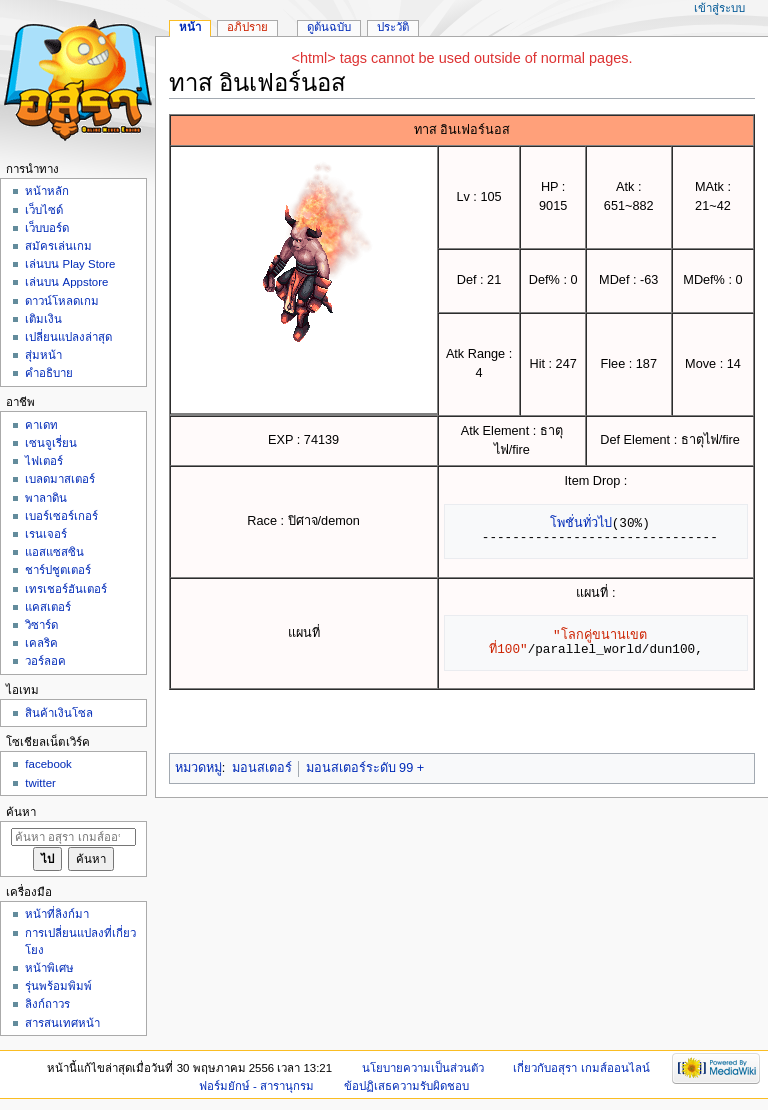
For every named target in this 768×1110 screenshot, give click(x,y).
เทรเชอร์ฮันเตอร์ (66, 589)
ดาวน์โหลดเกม (62, 301)
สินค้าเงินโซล (59, 713)
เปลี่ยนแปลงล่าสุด (68, 337)
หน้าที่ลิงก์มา (57, 914)
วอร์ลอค (45, 661)
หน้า (190, 27)
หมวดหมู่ (198, 768)
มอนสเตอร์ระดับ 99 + (365, 768)
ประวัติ (393, 27)
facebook (48, 764)
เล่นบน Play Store (70, 264)
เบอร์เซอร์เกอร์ (61, 516)
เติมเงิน (43, 319)
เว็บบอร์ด (47, 228)
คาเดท (41, 425)
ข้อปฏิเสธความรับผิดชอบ (406, 1086)
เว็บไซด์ (44, 210)
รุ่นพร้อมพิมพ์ (58, 986)
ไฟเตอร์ (44, 461)
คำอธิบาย (49, 373)
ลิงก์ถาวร (47, 1004)
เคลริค (41, 643)
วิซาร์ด (41, 625)
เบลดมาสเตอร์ (60, 479)
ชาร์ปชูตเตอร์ (58, 570)
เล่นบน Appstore (66, 282)
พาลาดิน (46, 498)
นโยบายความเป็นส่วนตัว (423, 1068)
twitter (40, 783)
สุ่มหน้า (43, 355)
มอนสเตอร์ (262, 768)
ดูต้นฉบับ (329, 27)
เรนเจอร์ (46, 534)
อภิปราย (247, 27)
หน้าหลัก (47, 191)
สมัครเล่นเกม (58, 246)
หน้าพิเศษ (49, 968)
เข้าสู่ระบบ (719, 8)
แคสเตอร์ (48, 607)
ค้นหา (21, 812)
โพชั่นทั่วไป (581, 523)
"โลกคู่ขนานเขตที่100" (567, 642)
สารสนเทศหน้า (62, 1023)
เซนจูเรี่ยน (51, 443)
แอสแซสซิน (54, 552)
